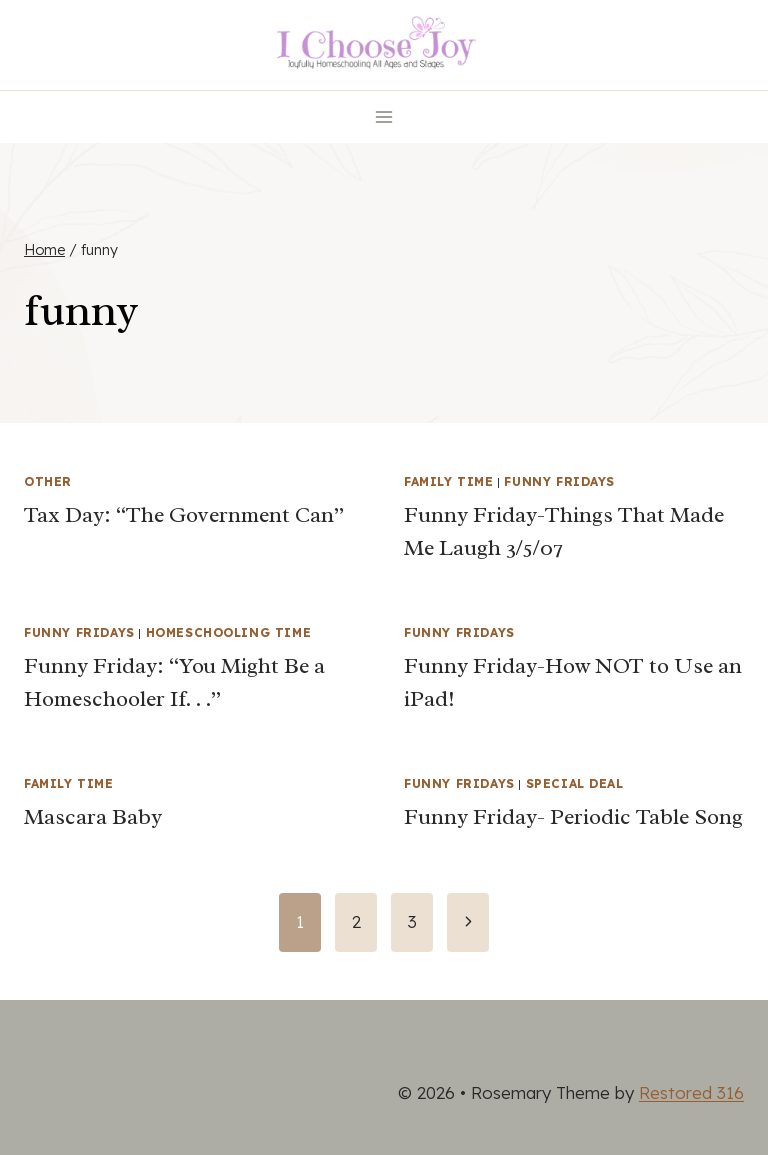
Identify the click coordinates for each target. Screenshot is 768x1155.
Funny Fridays (559, 481)
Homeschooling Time (229, 632)
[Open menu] (384, 116)
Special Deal (575, 783)
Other (48, 481)
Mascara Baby (93, 817)
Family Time (449, 481)
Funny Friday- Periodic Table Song (573, 817)
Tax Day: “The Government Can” (184, 515)
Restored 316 (691, 1092)
